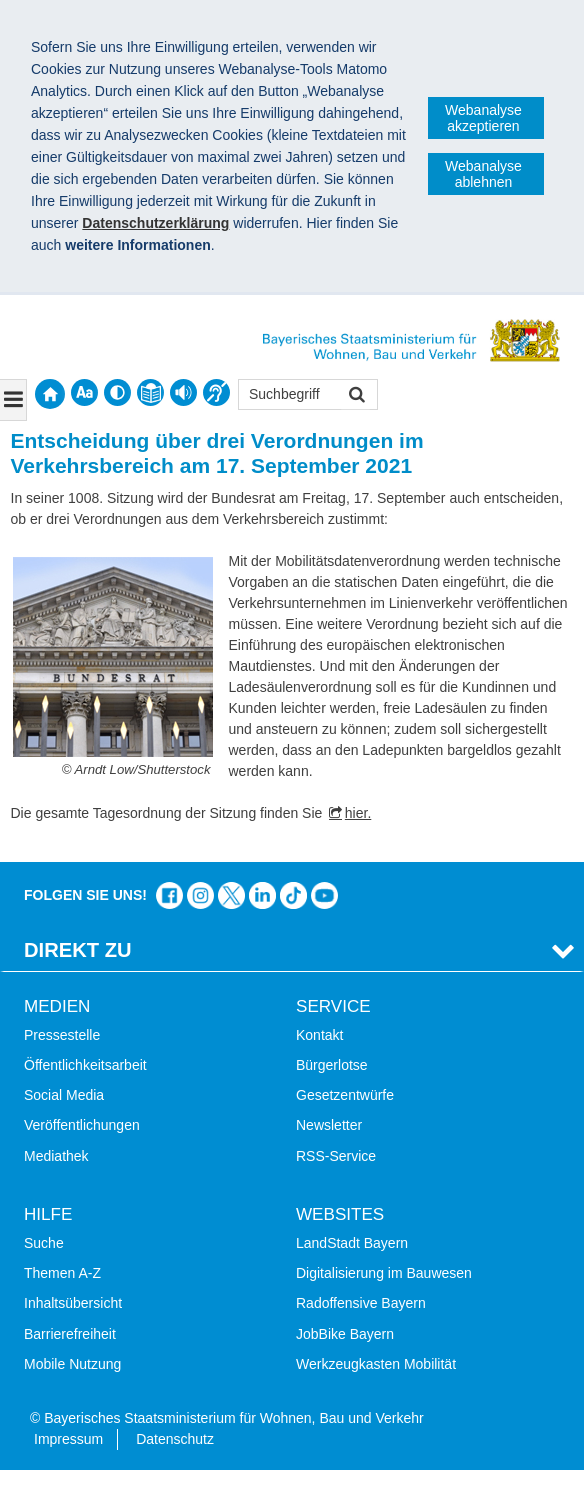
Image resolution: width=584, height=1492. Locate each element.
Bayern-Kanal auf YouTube (324, 895)
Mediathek (56, 1156)
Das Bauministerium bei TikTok (293, 895)
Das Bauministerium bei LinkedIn (262, 895)
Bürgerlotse (332, 1065)
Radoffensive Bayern (361, 1303)
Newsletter (329, 1125)
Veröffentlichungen (82, 1125)
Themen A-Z (62, 1273)
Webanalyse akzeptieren (483, 118)
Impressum (68, 1439)
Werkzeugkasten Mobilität (376, 1364)
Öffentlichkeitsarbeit (85, 1065)
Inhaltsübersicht (73, 1303)
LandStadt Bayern (352, 1243)
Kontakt (319, 1035)
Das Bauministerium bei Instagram (200, 895)
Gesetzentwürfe (345, 1095)
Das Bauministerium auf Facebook (169, 895)
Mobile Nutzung (72, 1364)
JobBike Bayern (345, 1334)
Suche (44, 1243)
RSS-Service (336, 1156)
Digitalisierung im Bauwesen (384, 1273)
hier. (358, 813)
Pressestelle (62, 1035)
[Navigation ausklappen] (13, 400)
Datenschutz (175, 1439)
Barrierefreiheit (70, 1334)
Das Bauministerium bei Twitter (231, 895)
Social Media (64, 1095)
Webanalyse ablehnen (483, 174)
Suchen (355, 396)
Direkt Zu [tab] (78, 950)
